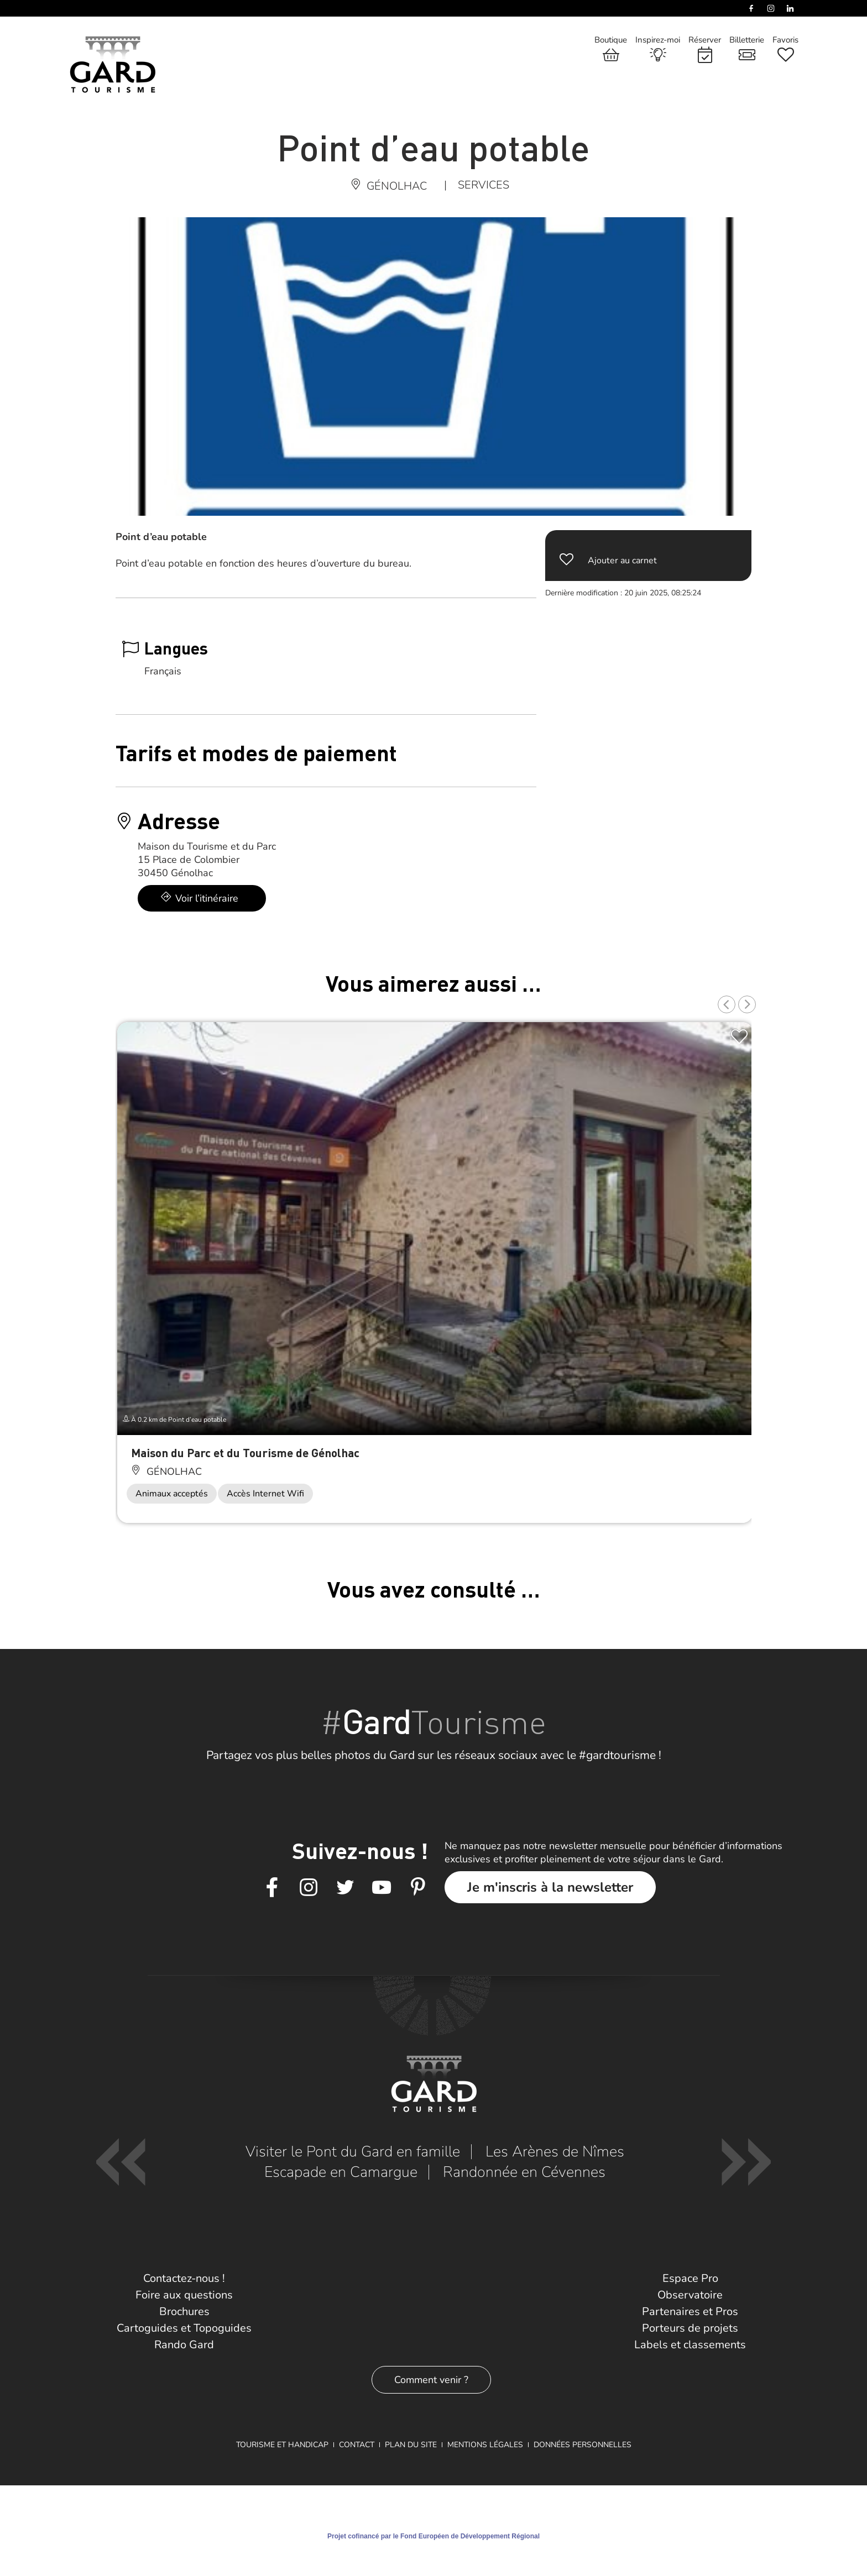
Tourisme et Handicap (282, 2444)
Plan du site (411, 2444)
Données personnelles (582, 2444)
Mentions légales (485, 2444)
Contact (356, 2444)
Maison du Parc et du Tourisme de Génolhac (245, 1452)
